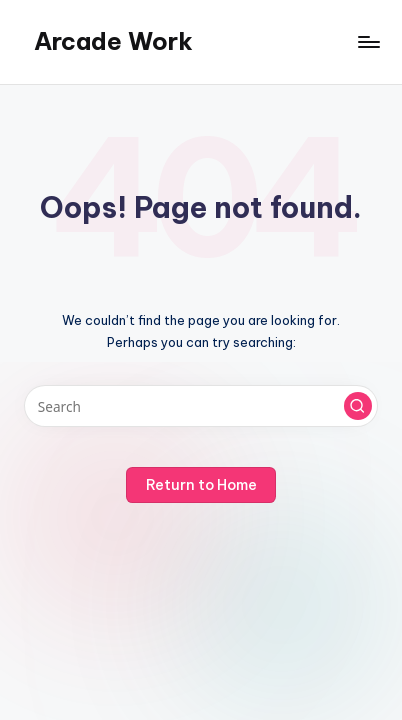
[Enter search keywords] (201, 406)
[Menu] (368, 41)
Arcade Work (113, 41)
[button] (358, 406)
